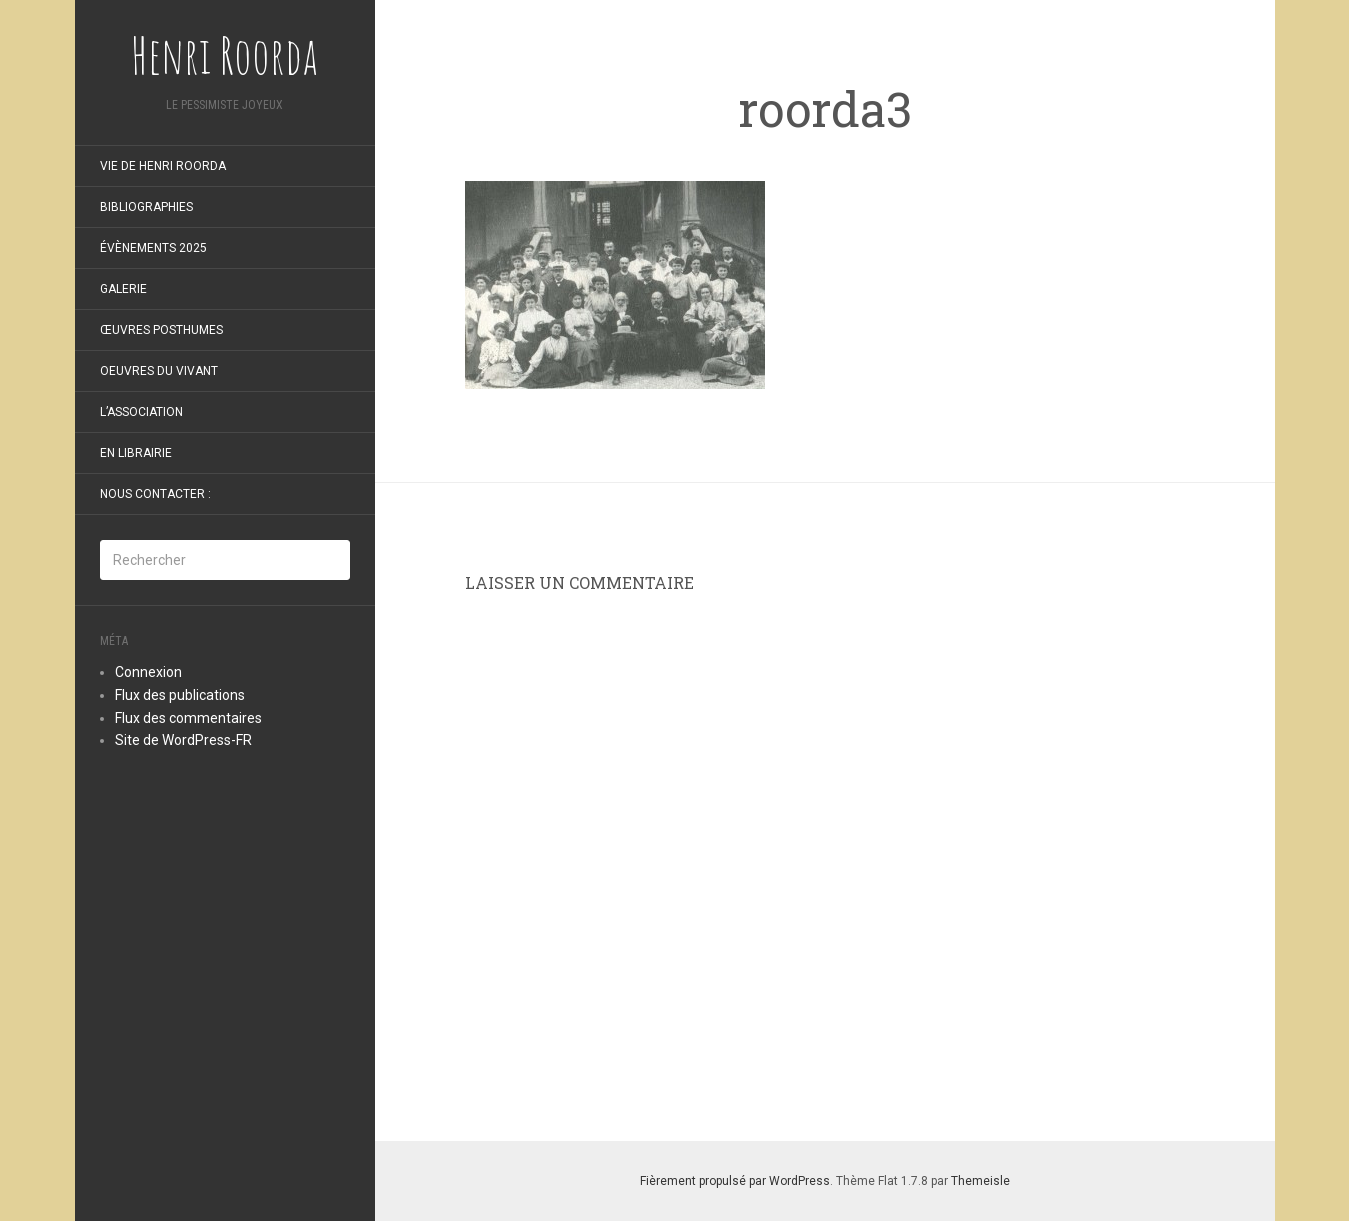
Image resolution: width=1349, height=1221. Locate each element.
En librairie (136, 453)
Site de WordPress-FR (183, 740)
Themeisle (980, 1181)
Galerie (123, 289)
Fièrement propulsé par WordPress (735, 1181)
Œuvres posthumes (161, 330)
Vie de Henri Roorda (163, 166)
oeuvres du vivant (159, 371)
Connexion (148, 672)
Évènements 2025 (153, 248)
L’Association (141, 412)
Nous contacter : (155, 494)
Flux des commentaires (188, 718)
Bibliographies (146, 207)
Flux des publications (180, 695)
